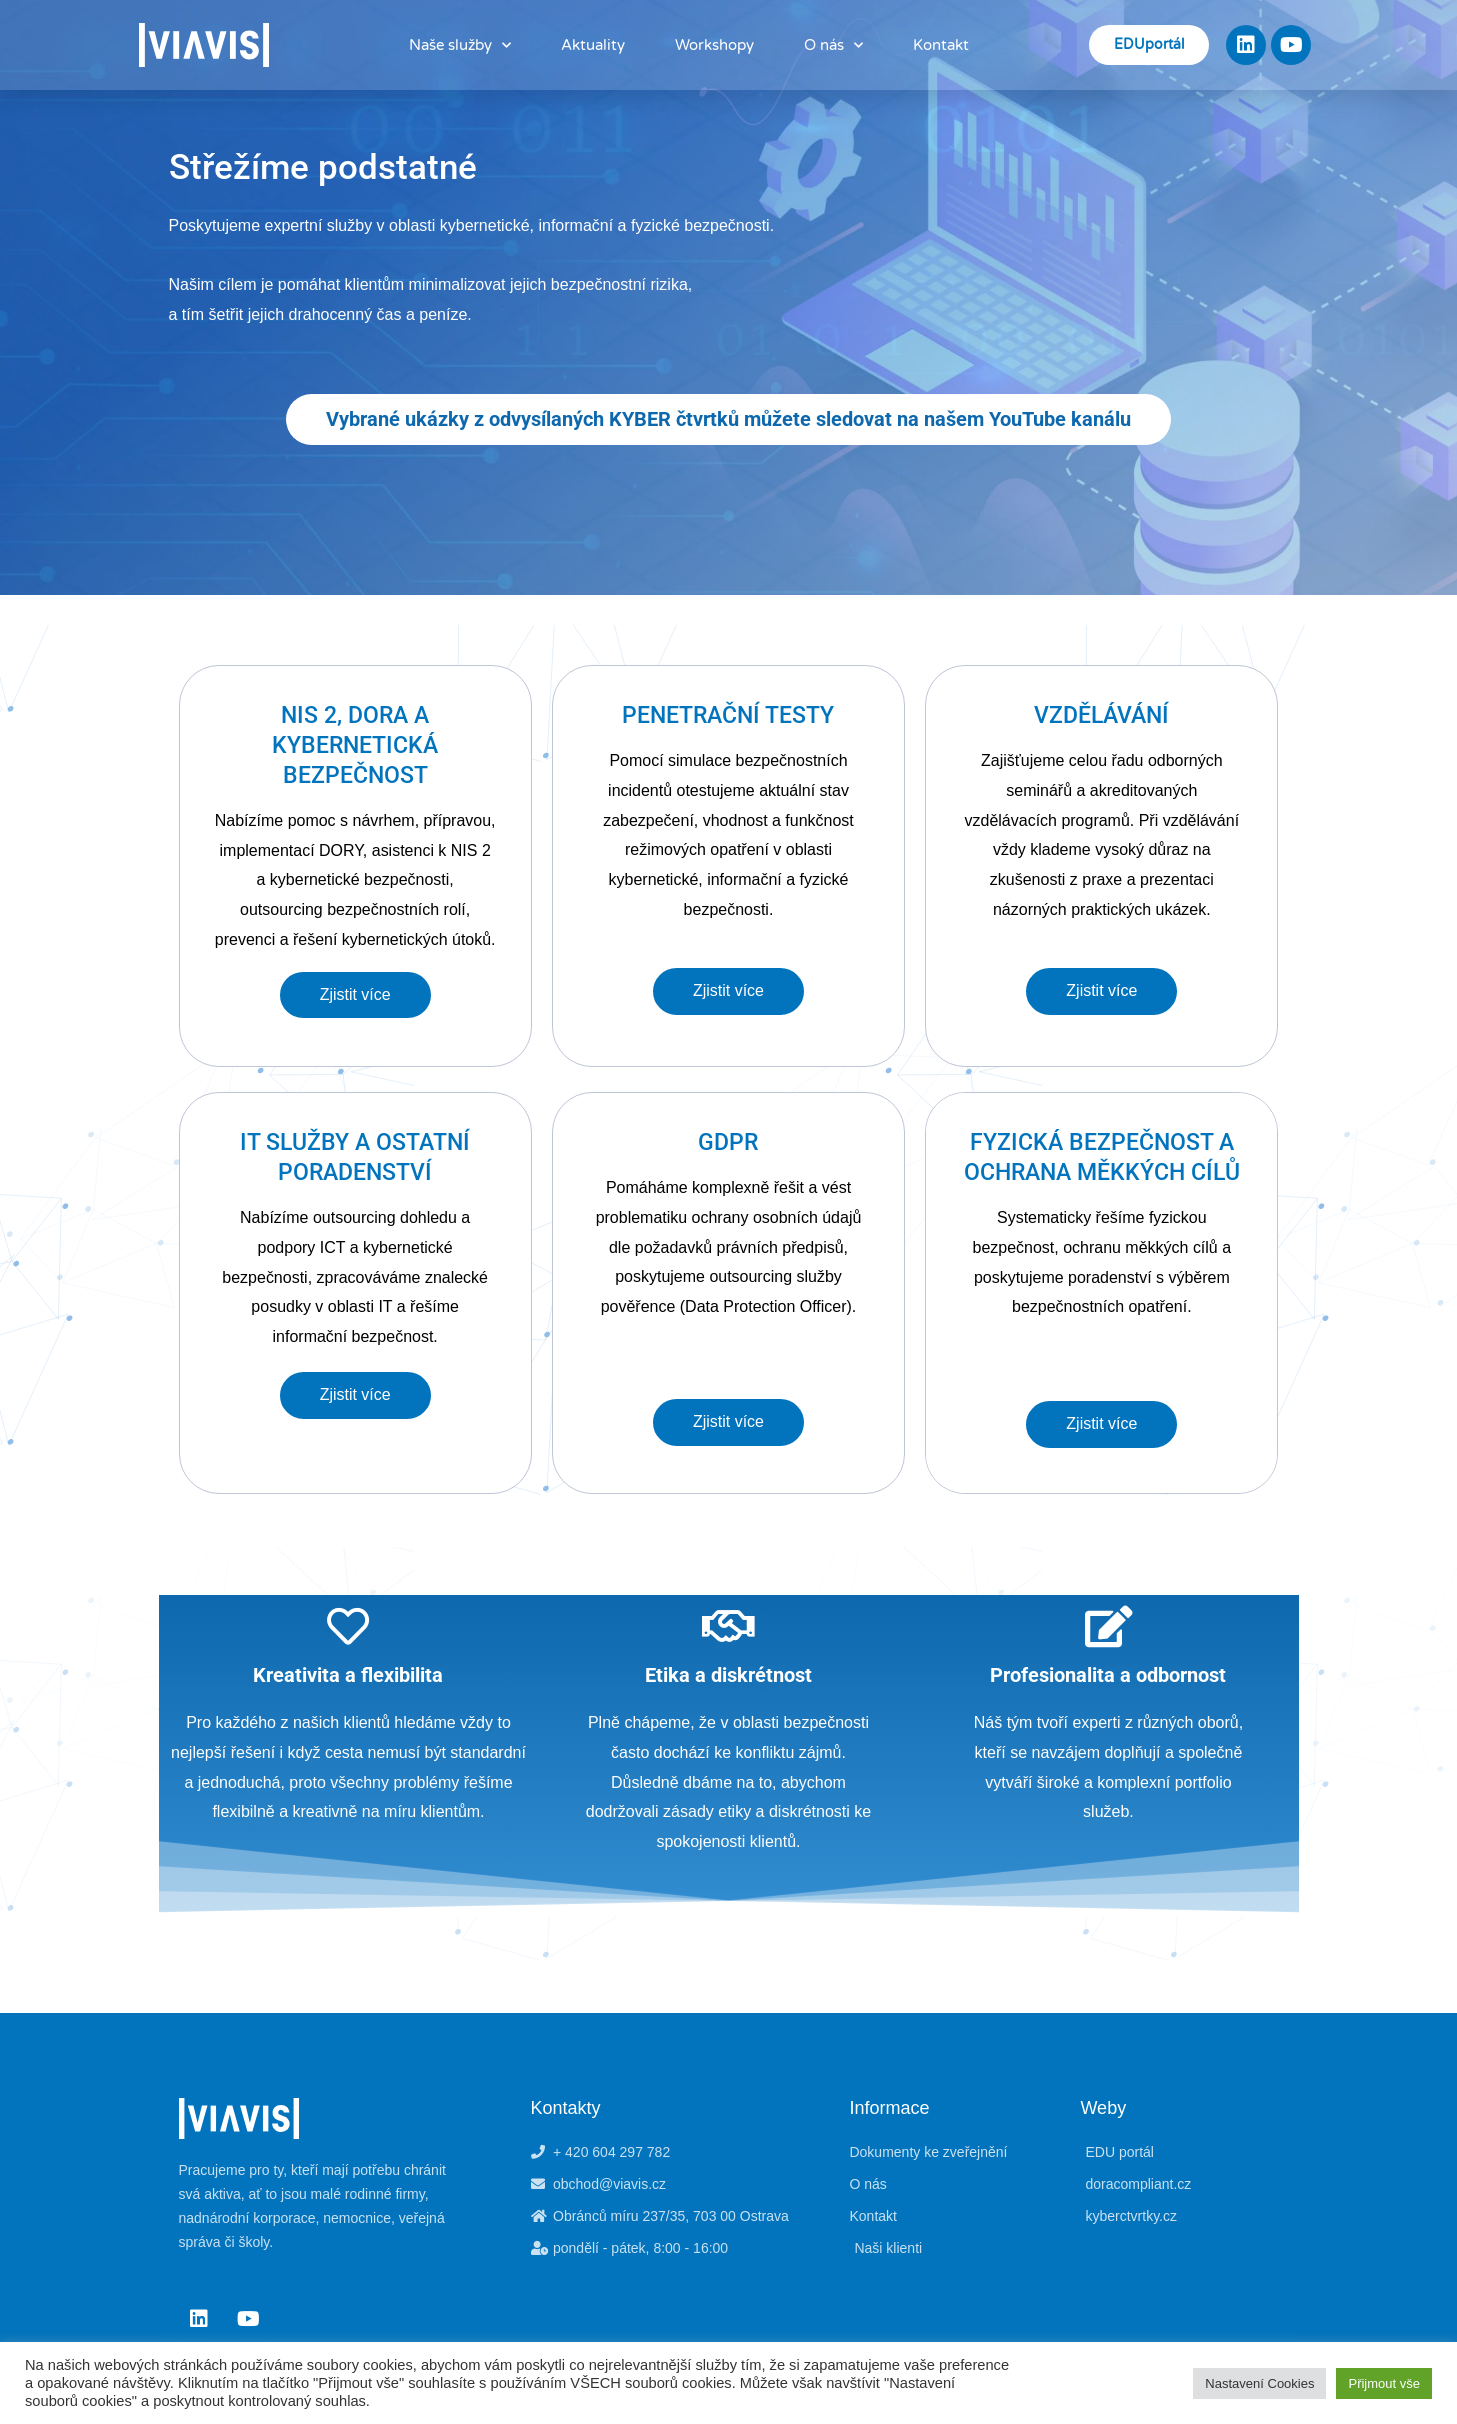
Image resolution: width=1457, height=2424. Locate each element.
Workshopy (714, 45)
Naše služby (460, 45)
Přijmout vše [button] (1384, 2383)
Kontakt (941, 45)
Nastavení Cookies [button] (1259, 2383)
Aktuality (593, 45)
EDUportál (1149, 44)
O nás (833, 45)
